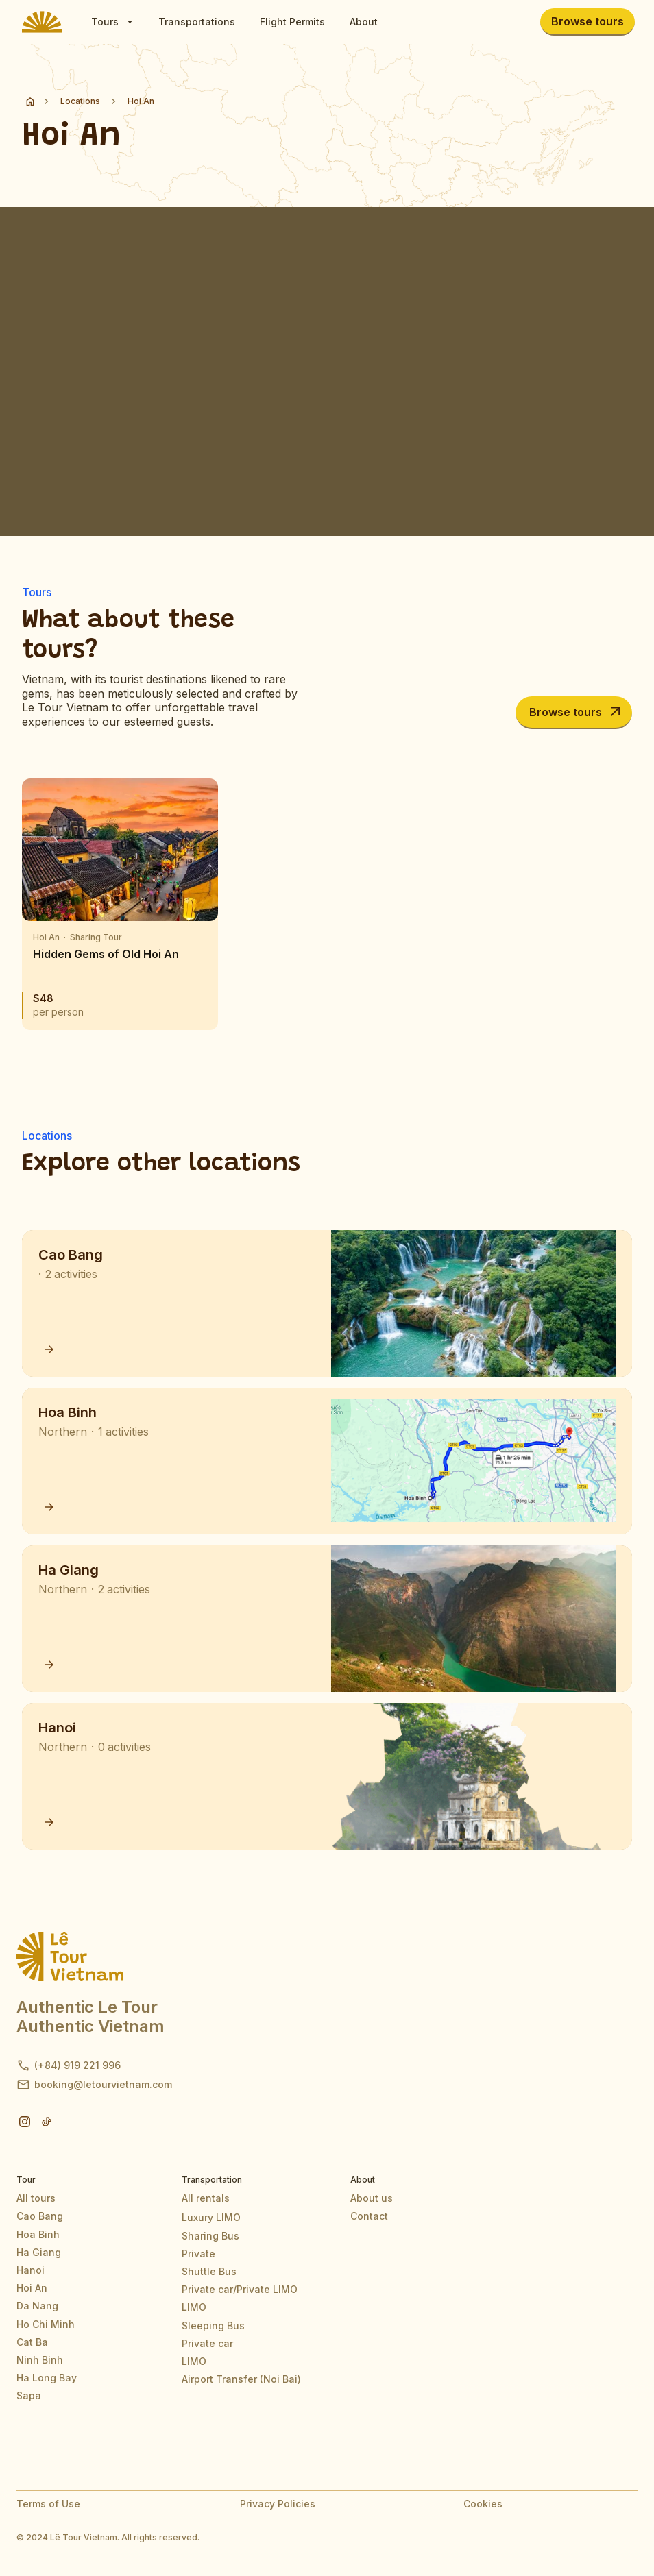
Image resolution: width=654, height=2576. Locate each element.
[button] (112, 22)
